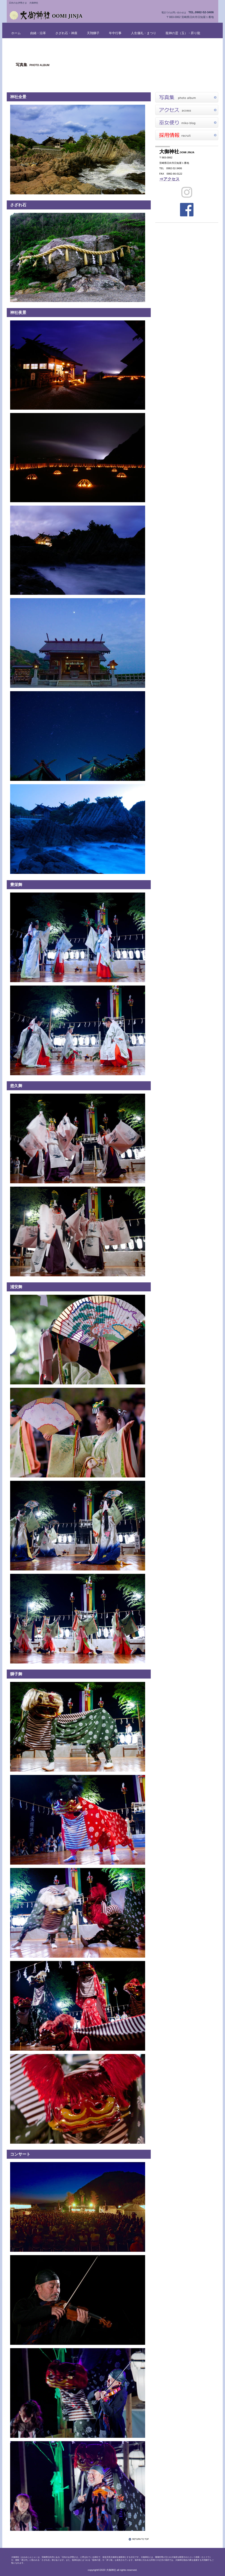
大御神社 (52, 15)
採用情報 (186, 135)
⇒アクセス (169, 179)
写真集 (186, 97)
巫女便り (186, 122)
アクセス (186, 110)
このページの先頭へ (139, 2539)
